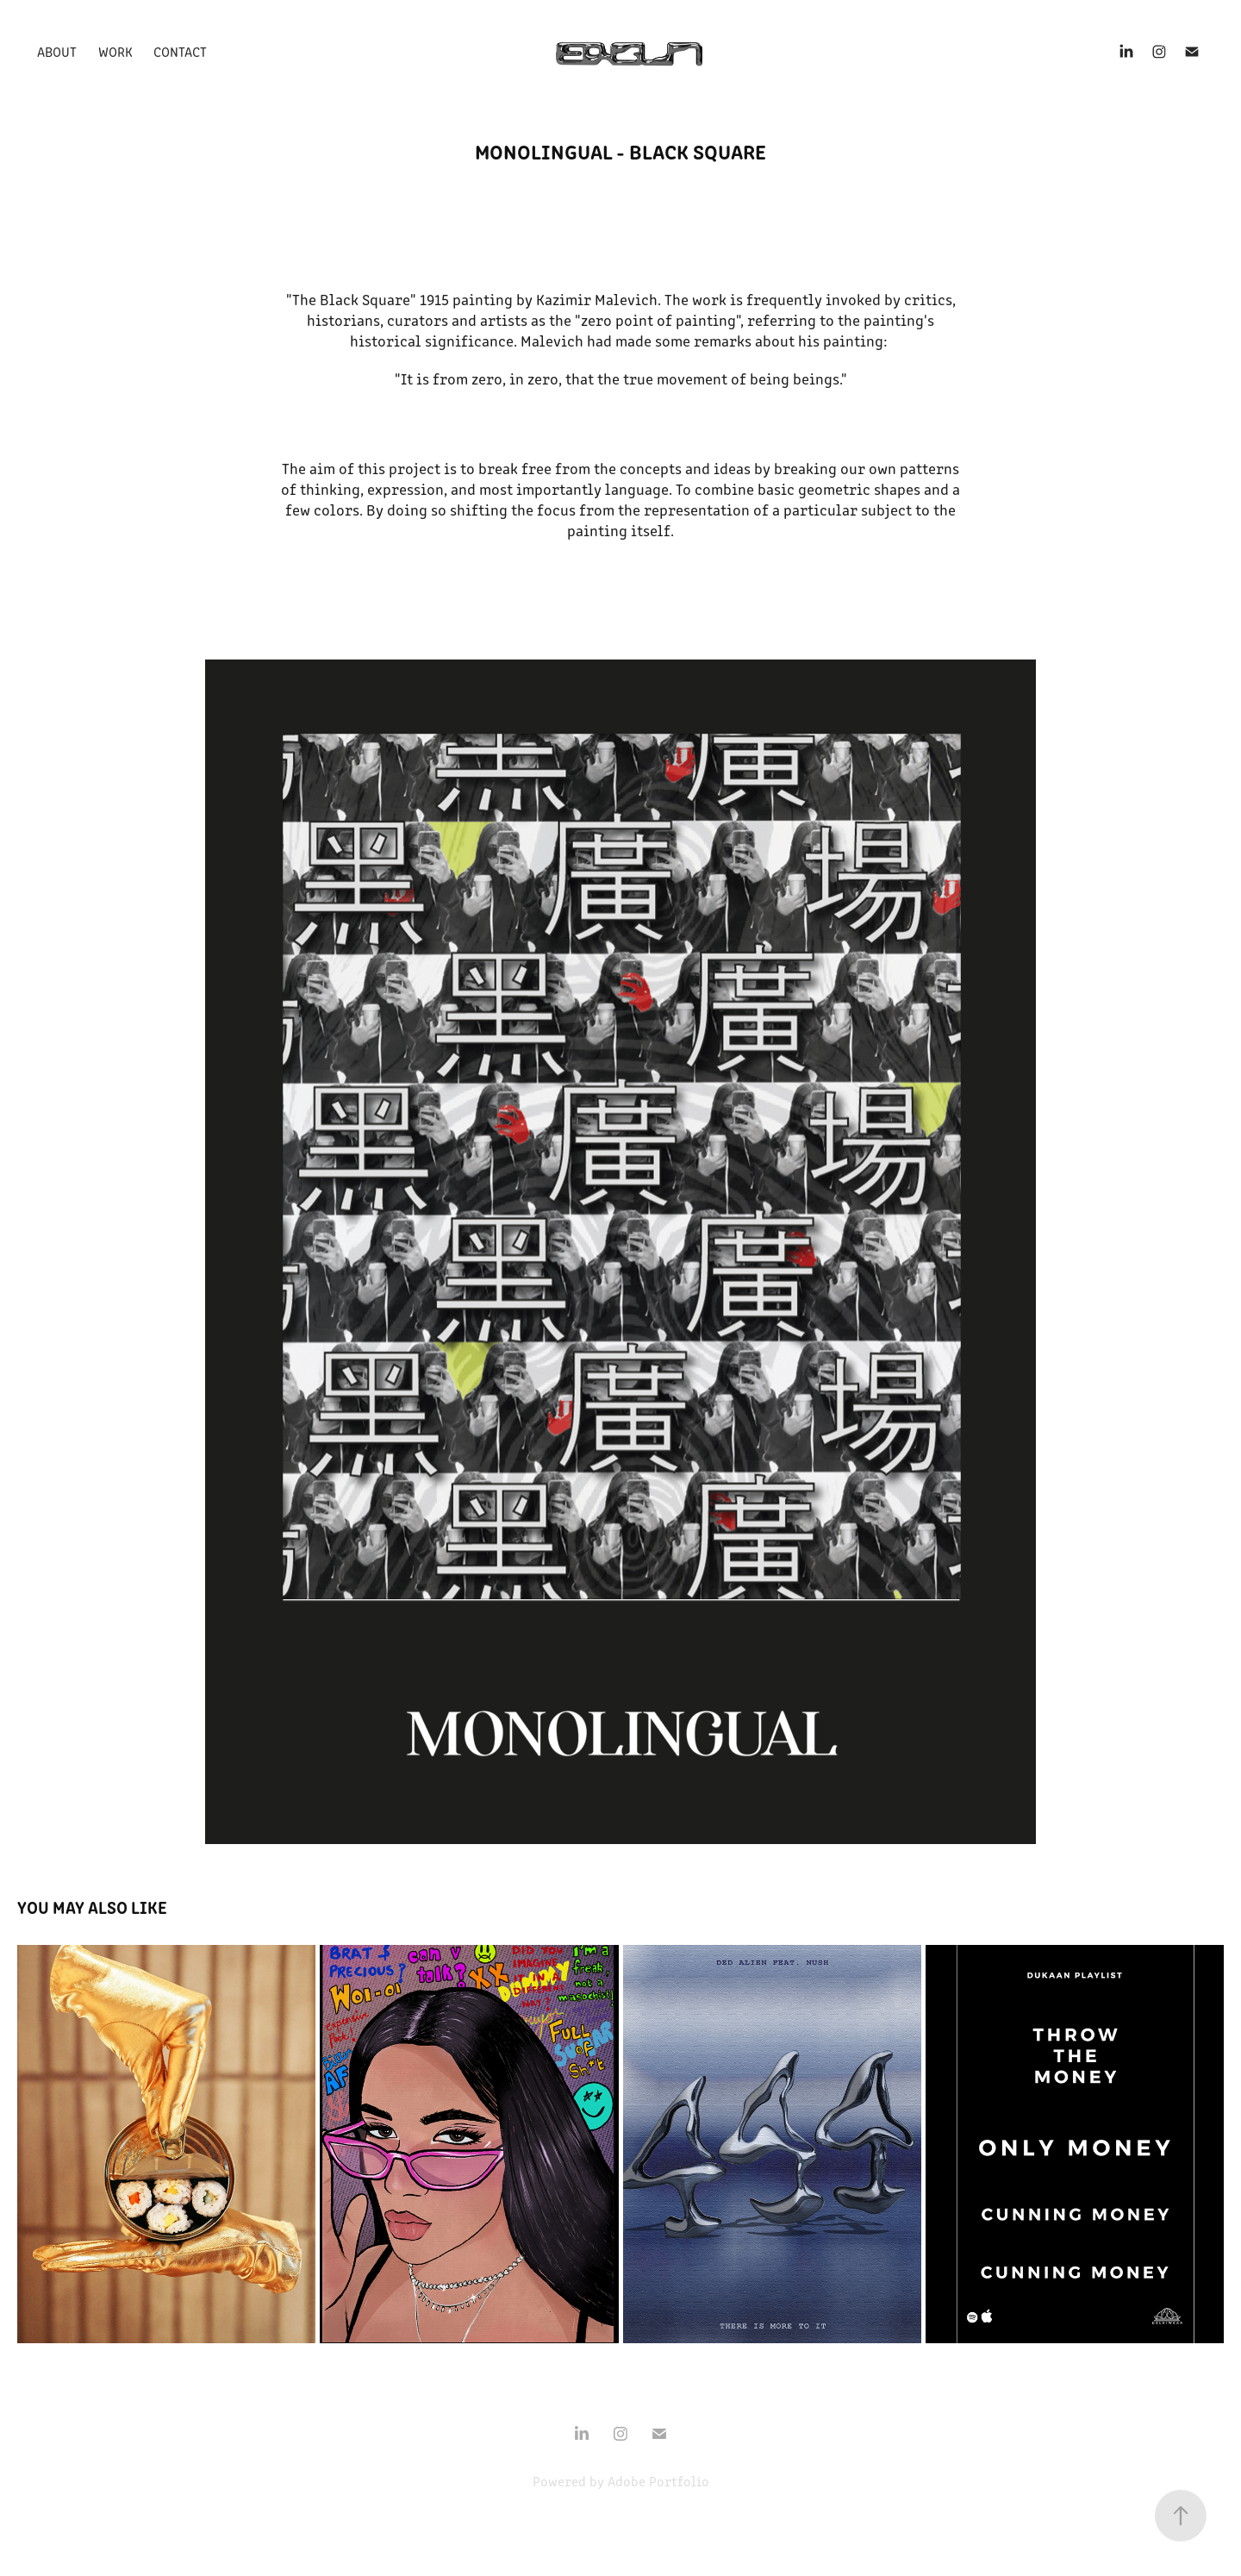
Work (115, 51)
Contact (180, 51)
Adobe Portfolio (658, 2481)
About (57, 51)
